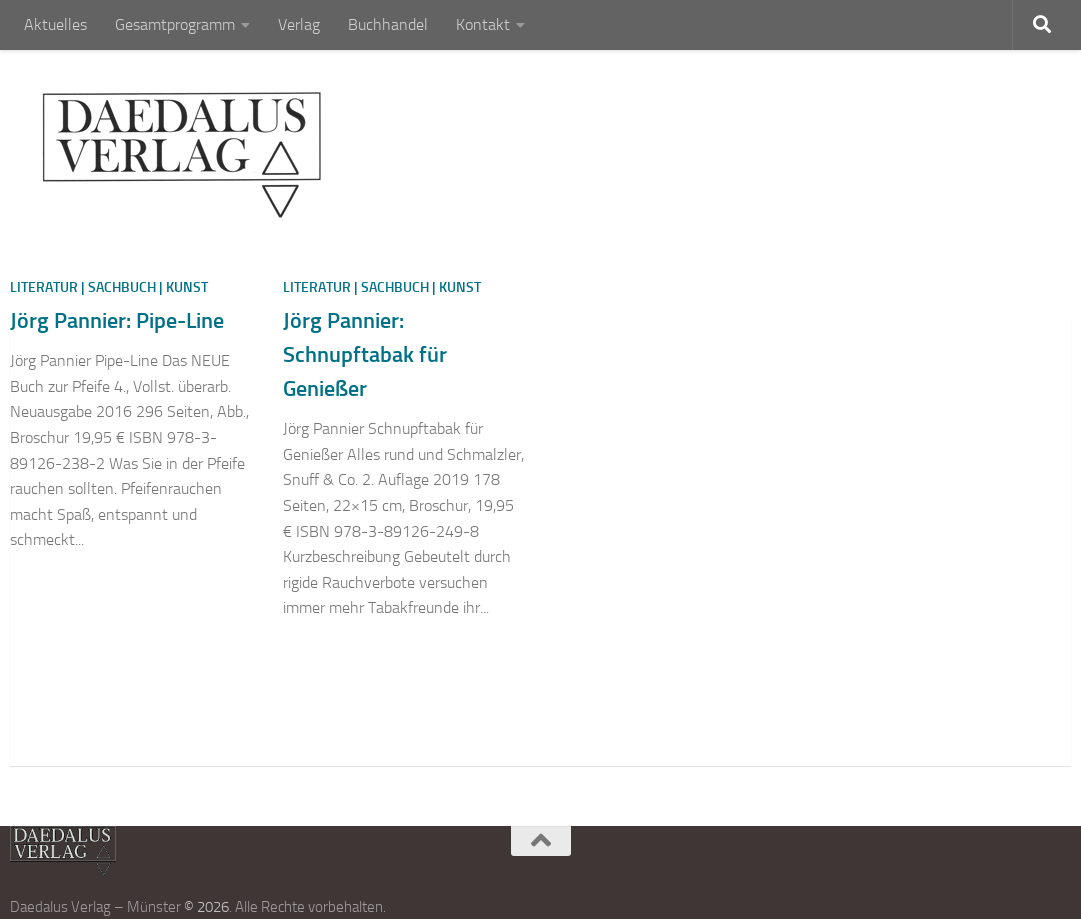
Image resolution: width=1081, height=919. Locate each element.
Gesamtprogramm (175, 24)
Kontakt (483, 24)
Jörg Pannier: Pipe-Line (117, 320)
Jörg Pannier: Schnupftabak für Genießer (365, 354)
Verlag (299, 24)
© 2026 (206, 907)
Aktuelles (55, 24)
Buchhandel (388, 24)
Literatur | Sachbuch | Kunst (109, 287)
